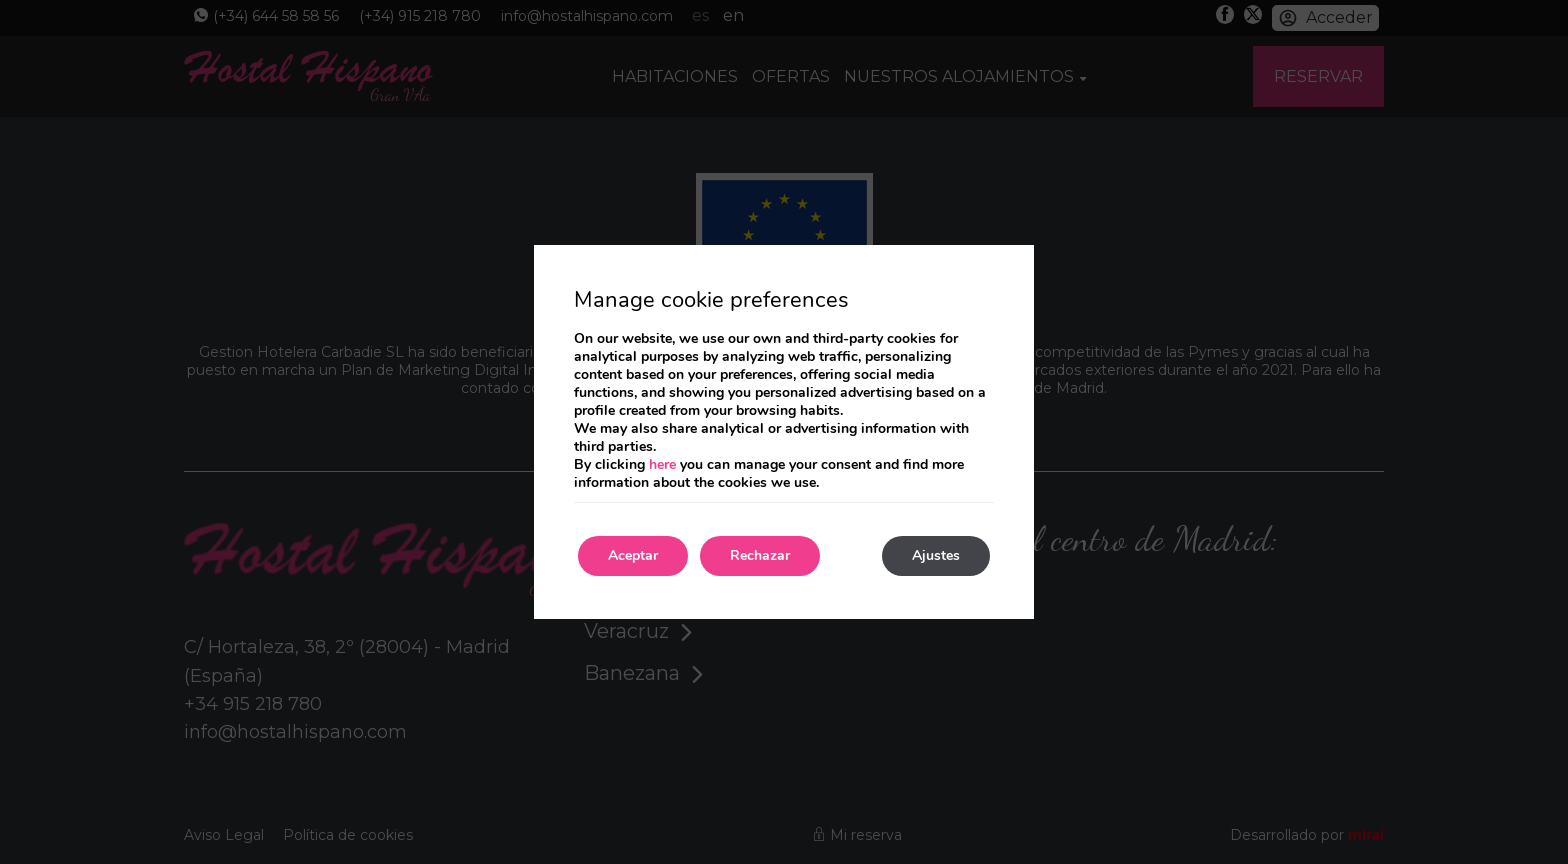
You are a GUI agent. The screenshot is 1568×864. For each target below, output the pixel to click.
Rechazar (760, 555)
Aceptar (633, 555)
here (662, 464)
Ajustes (936, 555)
